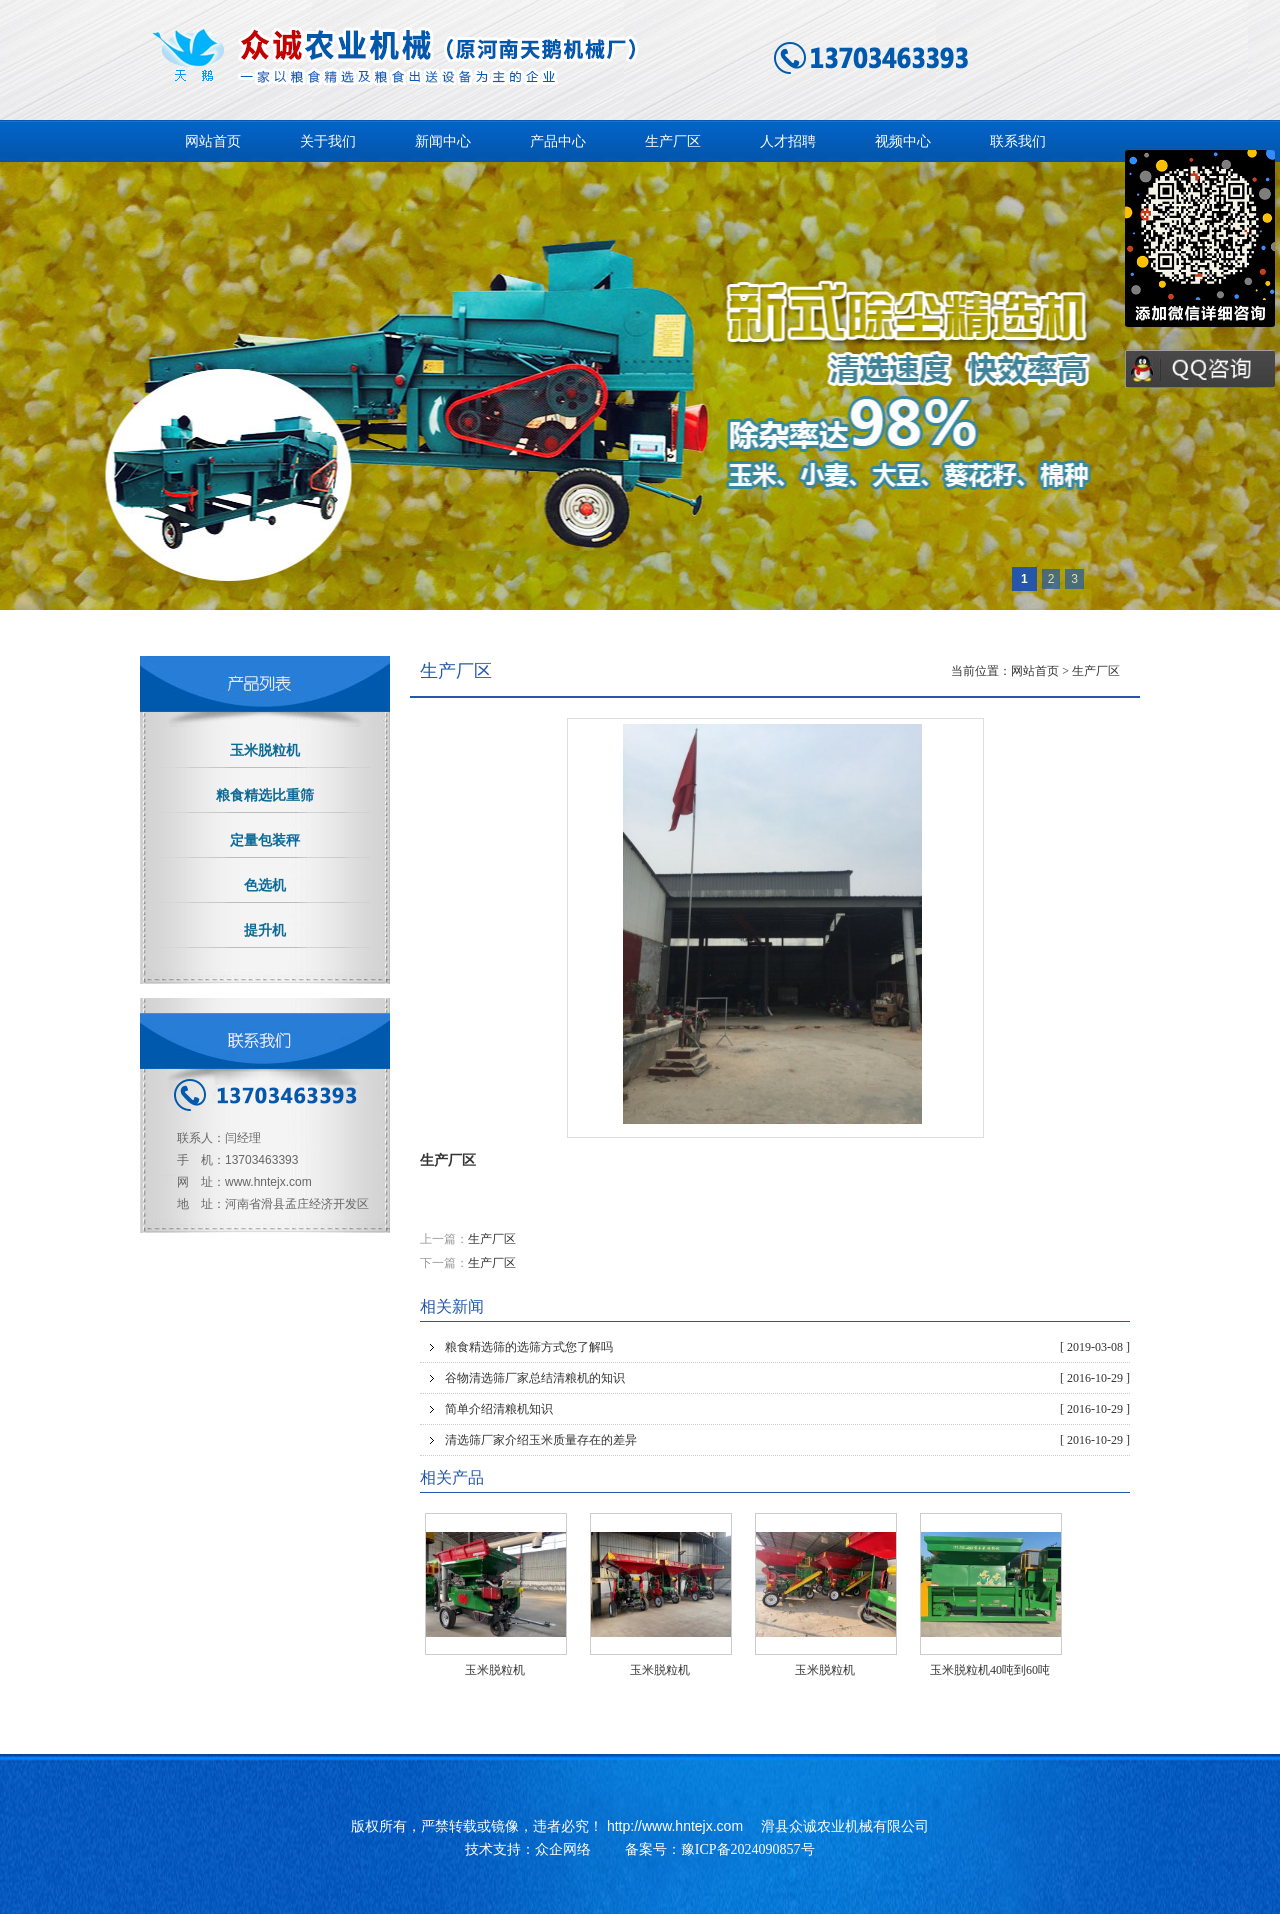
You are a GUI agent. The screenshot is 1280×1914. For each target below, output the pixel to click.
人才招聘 (788, 141)
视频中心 (903, 141)
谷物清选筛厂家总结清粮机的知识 (787, 1378)
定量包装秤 (265, 840)
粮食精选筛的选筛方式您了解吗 (787, 1347)
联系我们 (1018, 141)
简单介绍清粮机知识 (787, 1409)
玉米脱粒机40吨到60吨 (990, 1670)
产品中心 (558, 141)
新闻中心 (443, 141)
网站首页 (213, 141)
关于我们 (328, 141)
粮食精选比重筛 (265, 795)
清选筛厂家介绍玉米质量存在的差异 (787, 1440)
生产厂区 (673, 141)
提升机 (265, 930)
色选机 (265, 885)
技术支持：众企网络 (528, 1849)
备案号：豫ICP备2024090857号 (720, 1849)
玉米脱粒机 (495, 1670)
